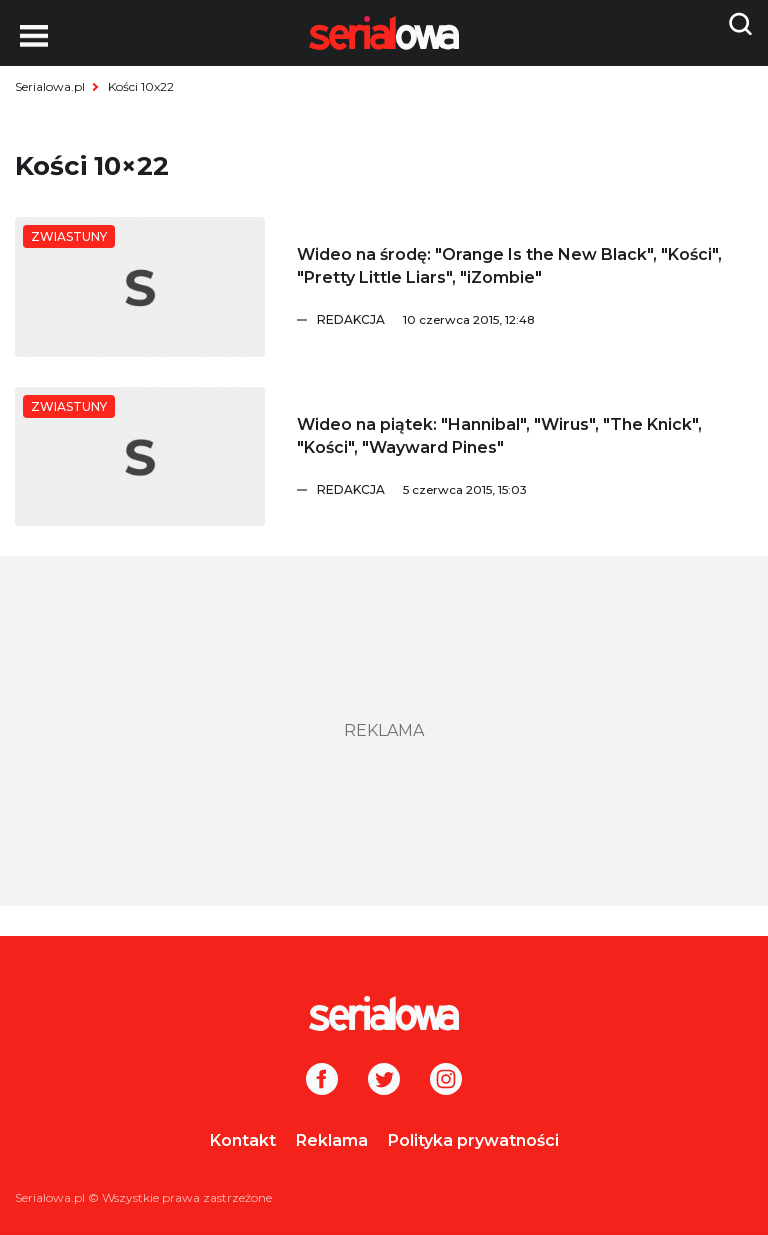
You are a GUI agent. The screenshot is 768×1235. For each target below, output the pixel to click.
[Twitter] (384, 1081)
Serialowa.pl (50, 86)
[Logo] (384, 1013)
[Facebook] (322, 1081)
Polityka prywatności (473, 1140)
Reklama (332, 1140)
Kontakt (243, 1140)
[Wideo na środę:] (140, 287)
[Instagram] (446, 1081)
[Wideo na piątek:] (140, 457)
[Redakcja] (535, 320)
